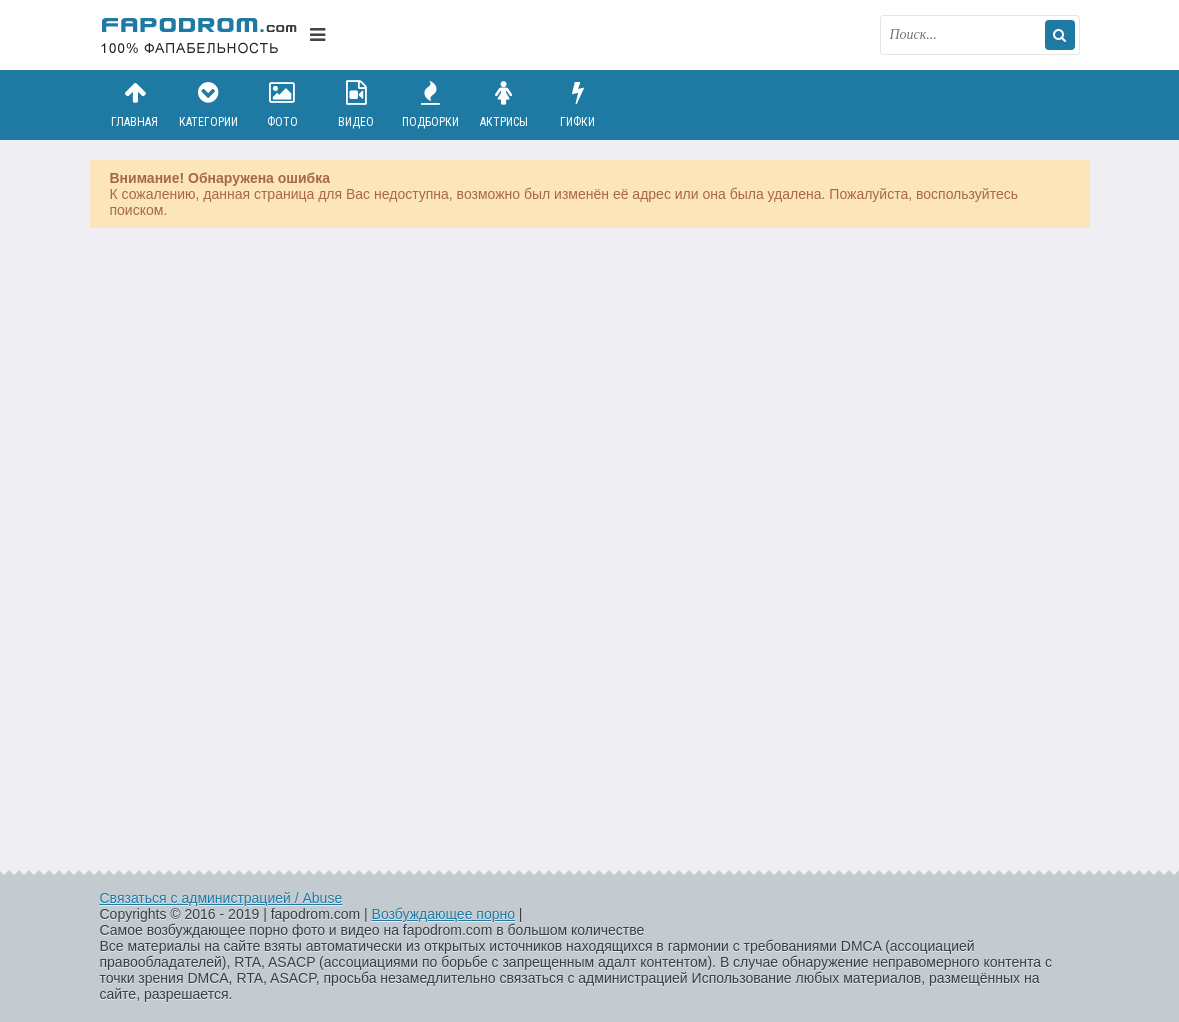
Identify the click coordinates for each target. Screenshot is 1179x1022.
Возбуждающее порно (443, 914)
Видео (356, 104)
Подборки (430, 104)
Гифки (578, 104)
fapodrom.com (200, 35)
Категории (208, 104)
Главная (135, 104)
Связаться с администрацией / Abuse (221, 898)
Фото (282, 104)
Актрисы (504, 104)
